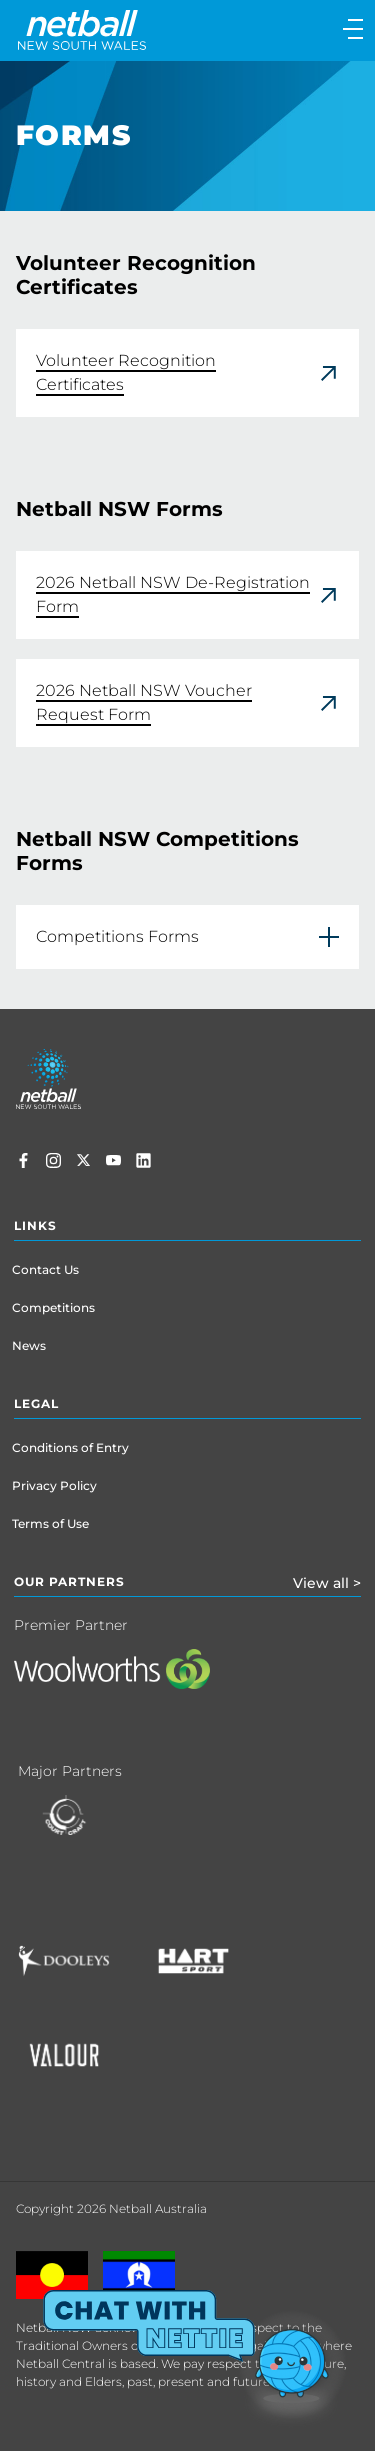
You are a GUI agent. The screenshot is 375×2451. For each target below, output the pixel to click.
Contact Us (45, 1269)
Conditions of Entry (70, 1447)
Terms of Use (50, 1523)
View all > (327, 1583)
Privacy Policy (54, 1485)
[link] (187, 373)
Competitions (53, 1307)
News (29, 1345)
